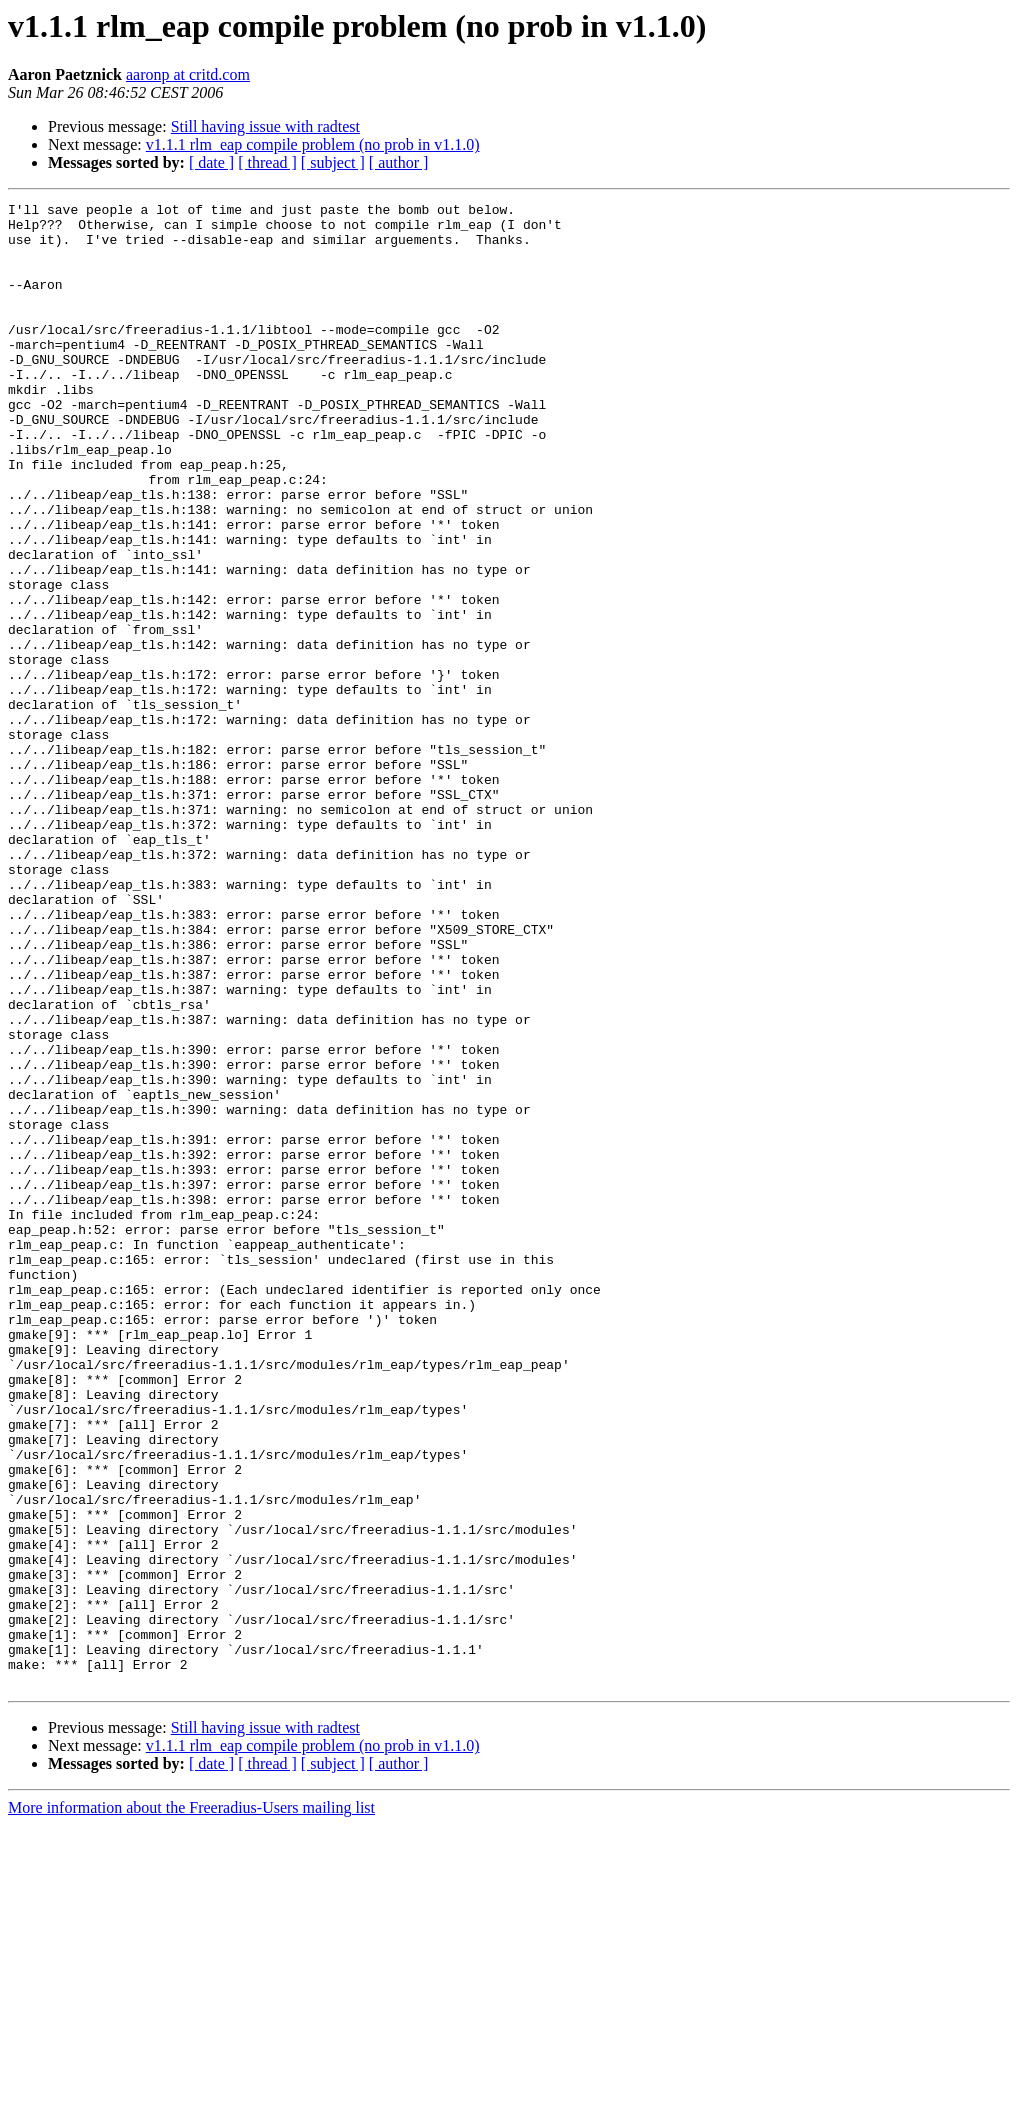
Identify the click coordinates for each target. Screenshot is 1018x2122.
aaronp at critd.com (188, 74)
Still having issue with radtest (265, 126)
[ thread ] (267, 162)
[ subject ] (333, 162)
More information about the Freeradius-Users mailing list (191, 2104)
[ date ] (211, 162)
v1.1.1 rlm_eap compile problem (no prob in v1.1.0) (313, 144)
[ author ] (399, 162)
